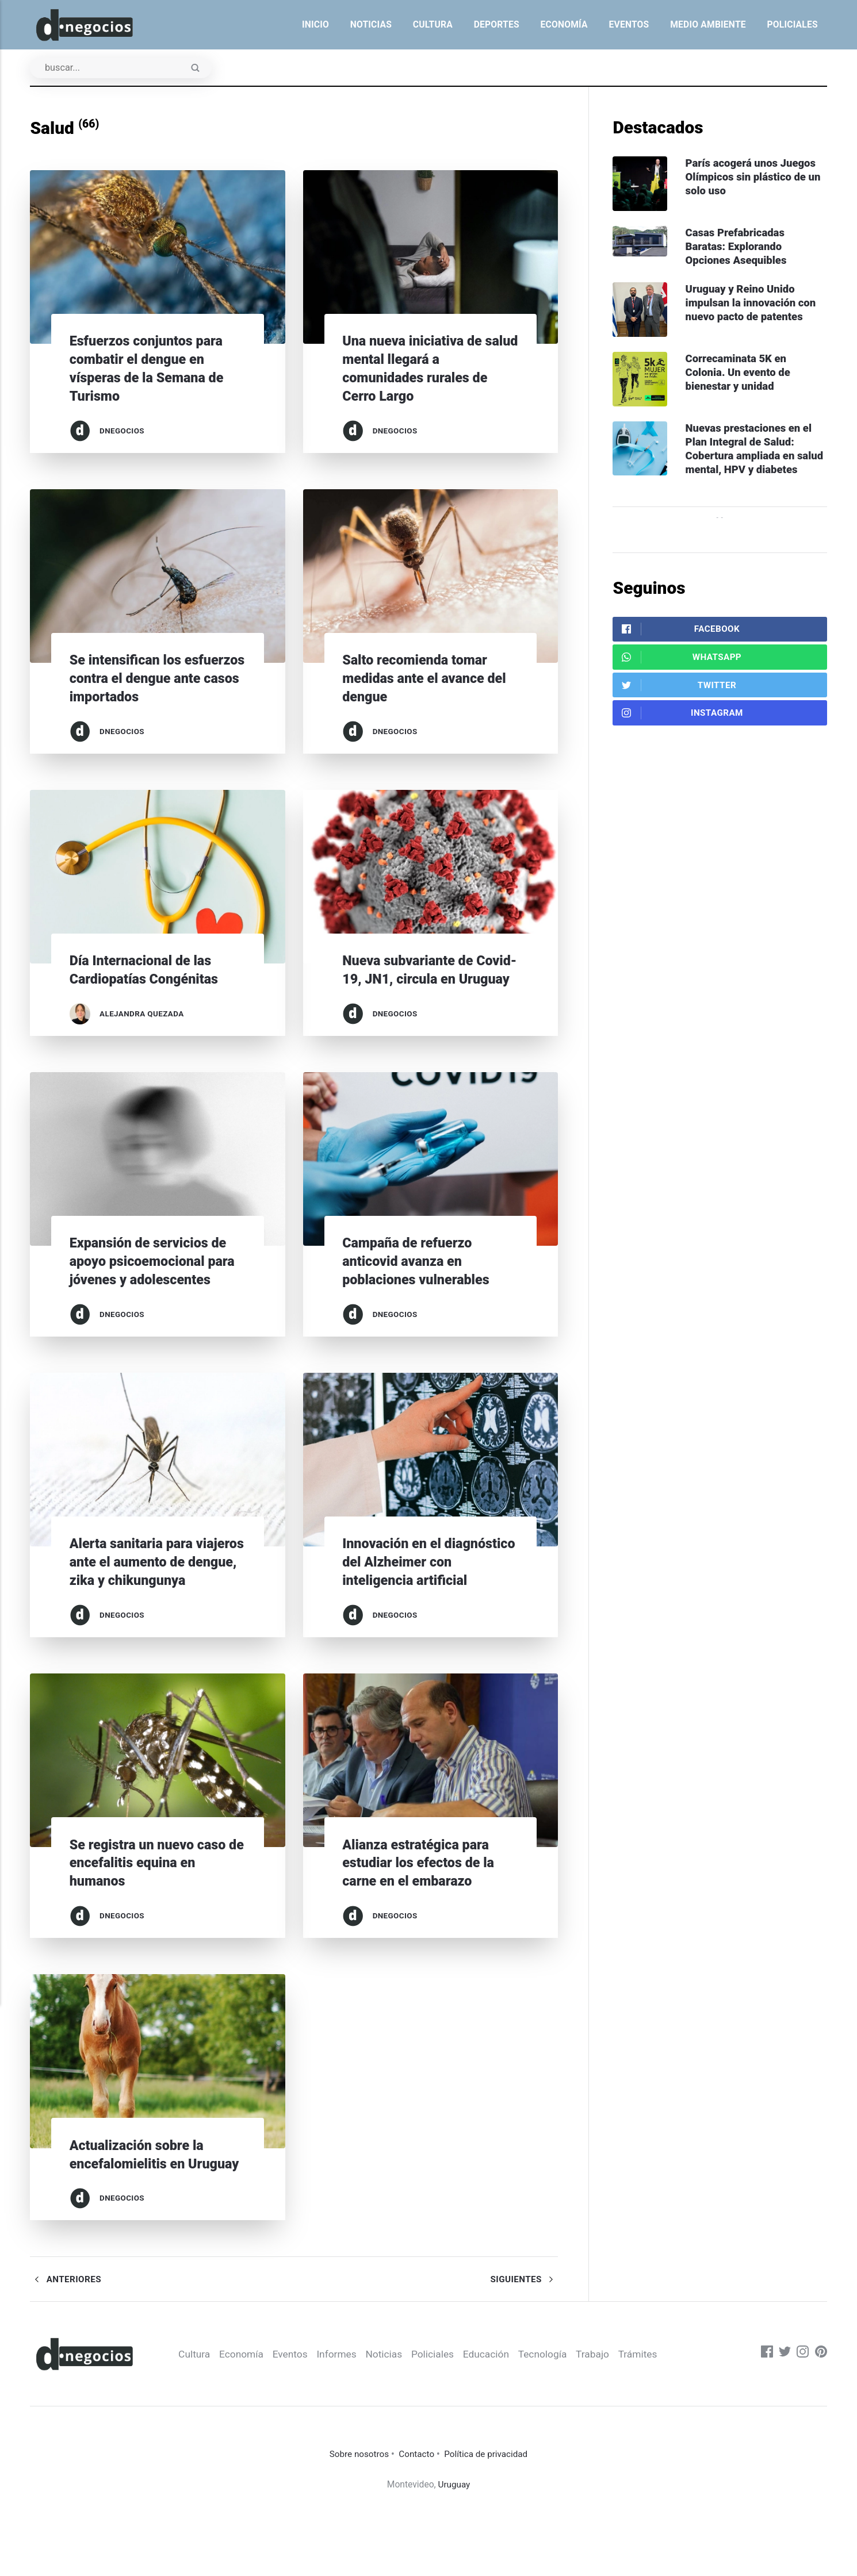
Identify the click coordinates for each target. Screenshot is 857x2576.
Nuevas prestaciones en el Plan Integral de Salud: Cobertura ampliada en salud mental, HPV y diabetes (752, 463)
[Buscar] (123, 68)
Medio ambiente (708, 24)
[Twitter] (784, 2409)
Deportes (496, 24)
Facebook (681, 651)
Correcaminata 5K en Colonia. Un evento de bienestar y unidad (741, 377)
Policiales (792, 24)
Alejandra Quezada (143, 1014)
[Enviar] (200, 70)
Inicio (315, 24)
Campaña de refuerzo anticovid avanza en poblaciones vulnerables (420, 1280)
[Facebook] (765, 2409)
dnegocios (123, 431)
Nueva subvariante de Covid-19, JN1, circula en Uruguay (423, 979)
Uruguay (454, 2539)
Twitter (679, 709)
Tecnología (563, 2410)
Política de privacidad (487, 2509)
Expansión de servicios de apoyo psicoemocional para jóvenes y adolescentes (157, 1280)
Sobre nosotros (357, 2509)
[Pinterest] (820, 2409)
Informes (351, 2410)
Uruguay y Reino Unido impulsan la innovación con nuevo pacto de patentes (754, 306)
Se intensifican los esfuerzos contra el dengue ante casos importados (156, 678)
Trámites (660, 2410)
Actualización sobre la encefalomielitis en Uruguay (140, 2200)
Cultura (433, 24)
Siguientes (523, 2334)
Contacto (416, 2509)
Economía (564, 24)
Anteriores (66, 2334)
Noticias (371, 24)
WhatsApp (682, 680)
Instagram (683, 738)
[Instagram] (802, 2409)
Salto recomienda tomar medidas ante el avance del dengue (428, 678)
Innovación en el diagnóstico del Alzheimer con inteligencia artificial (425, 1580)
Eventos (629, 24)
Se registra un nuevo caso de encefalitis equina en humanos (152, 1899)
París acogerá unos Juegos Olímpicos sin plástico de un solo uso (756, 177)
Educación (504, 2410)
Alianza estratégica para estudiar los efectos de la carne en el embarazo (422, 1899)
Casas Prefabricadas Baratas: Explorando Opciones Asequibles (739, 249)
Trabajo (613, 2410)
